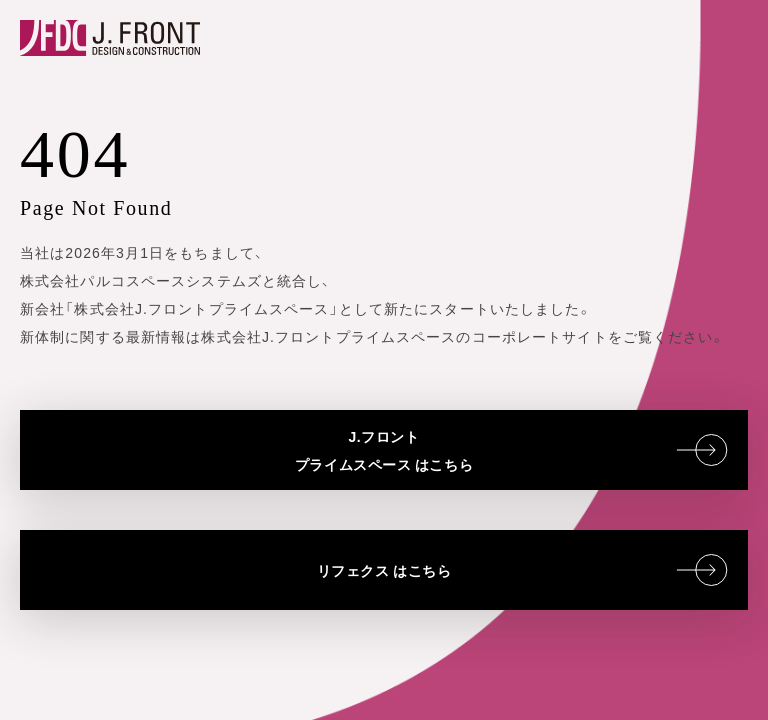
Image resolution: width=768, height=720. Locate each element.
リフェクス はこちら (522, 570)
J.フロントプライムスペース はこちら (511, 450)
